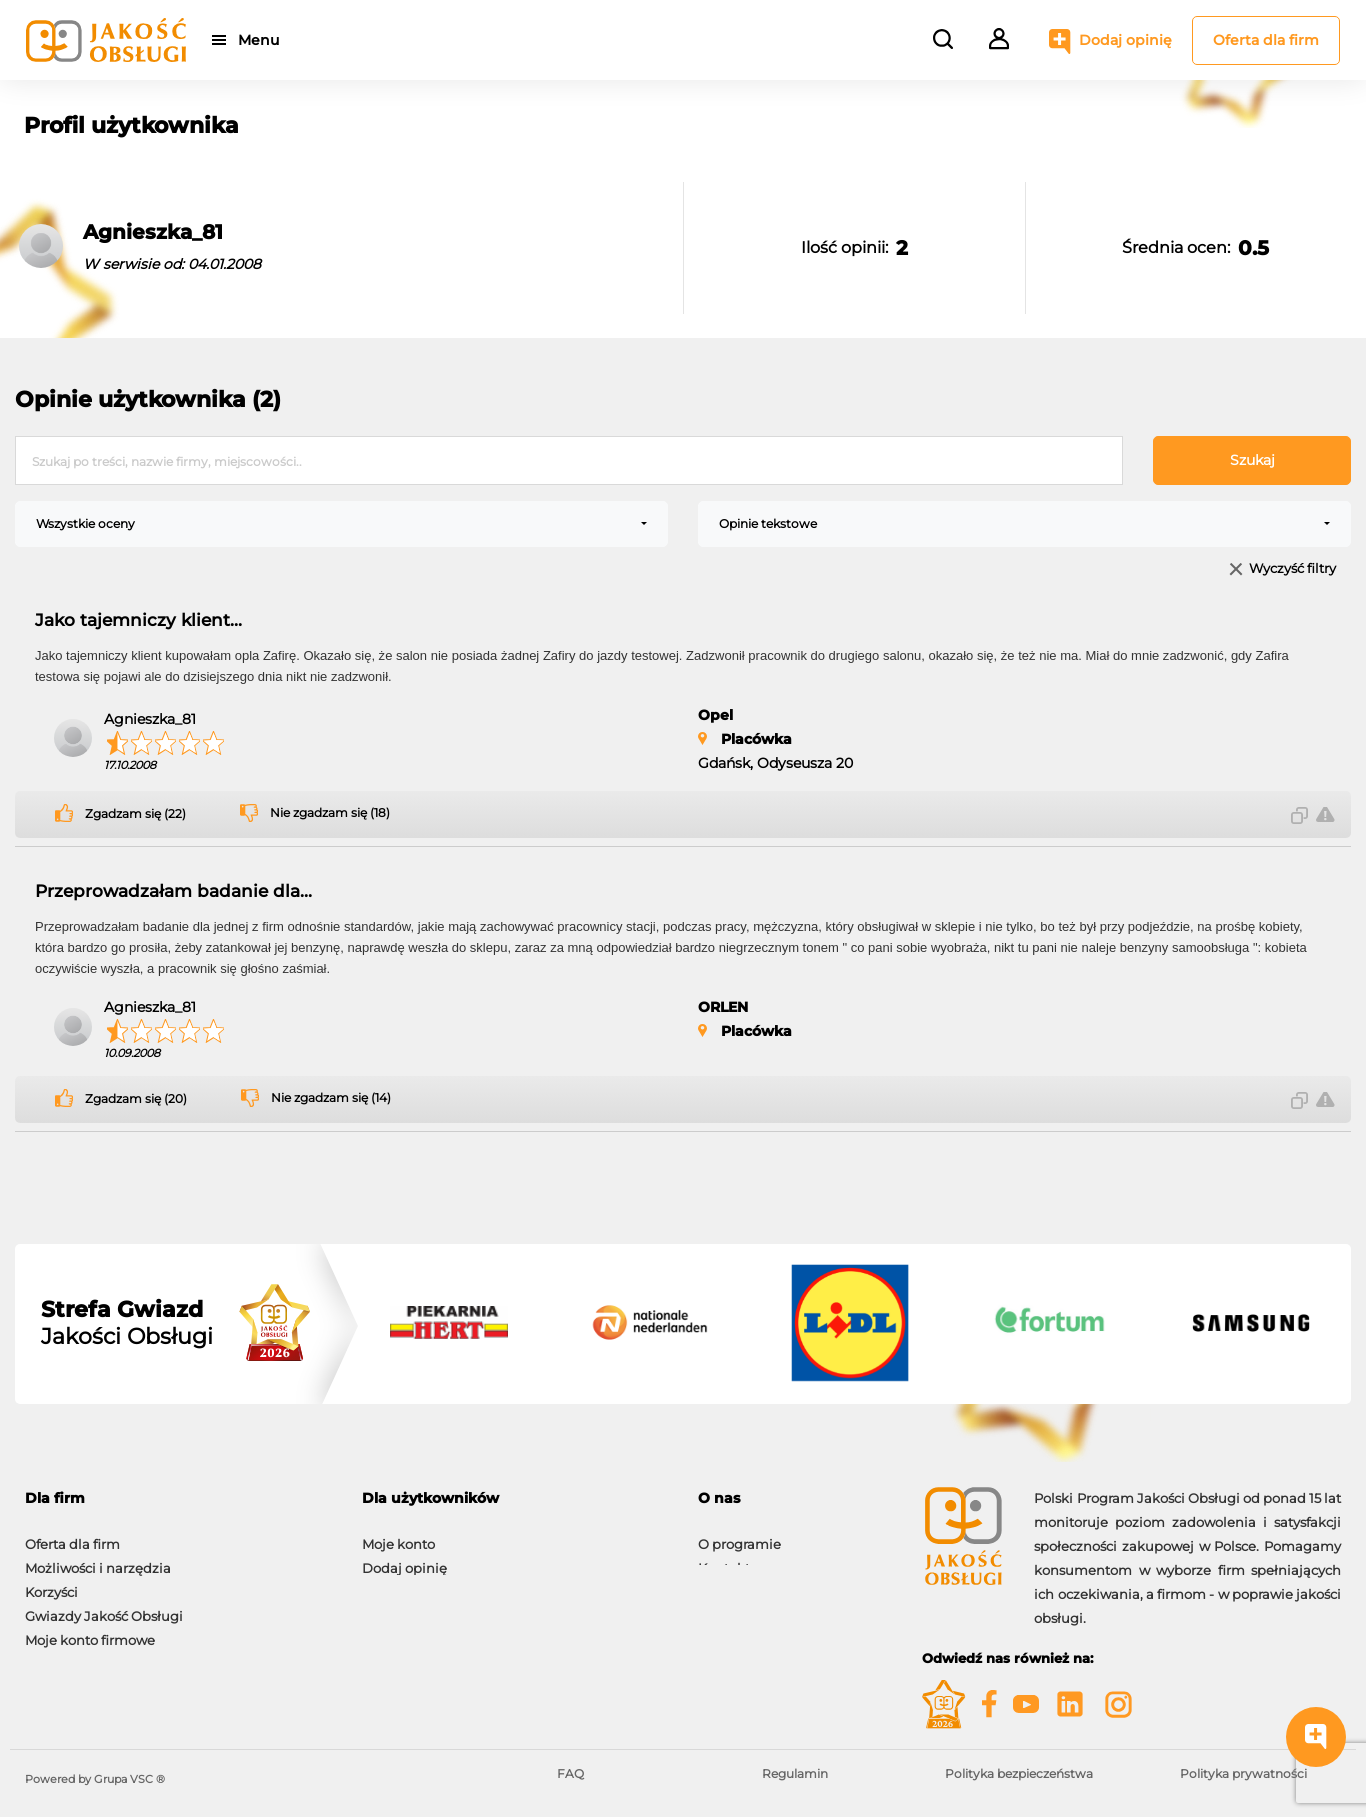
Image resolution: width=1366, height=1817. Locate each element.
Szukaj (1252, 460)
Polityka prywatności (1243, 1773)
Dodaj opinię (1125, 40)
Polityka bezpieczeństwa (1019, 1773)
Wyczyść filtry (1292, 569)
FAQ (570, 1773)
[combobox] (341, 524)
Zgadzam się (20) (136, 1099)
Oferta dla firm (1266, 40)
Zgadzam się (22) (135, 814)
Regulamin (795, 1773)
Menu (262, 40)
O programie (739, 1534)
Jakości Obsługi (127, 1323)
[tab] (178, 1498)
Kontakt (724, 1558)
